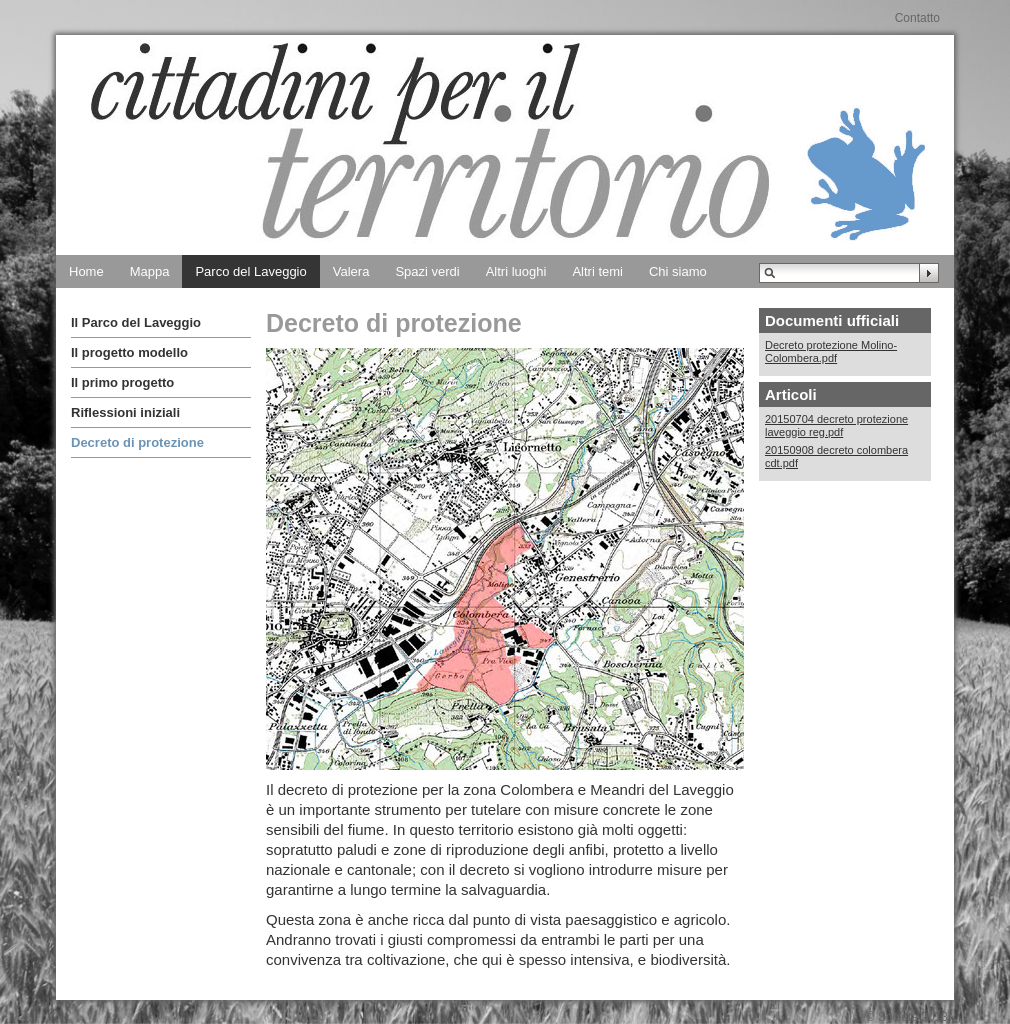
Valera (351, 271)
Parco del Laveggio (250, 271)
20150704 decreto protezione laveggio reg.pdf (836, 425)
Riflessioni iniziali (125, 412)
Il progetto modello (129, 352)
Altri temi (597, 271)
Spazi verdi (427, 271)
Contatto (917, 18)
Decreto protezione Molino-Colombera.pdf (831, 351)
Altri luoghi (516, 271)
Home (86, 271)
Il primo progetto (122, 382)
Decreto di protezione (137, 442)
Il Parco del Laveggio (136, 322)
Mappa (150, 271)
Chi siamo (678, 271)
